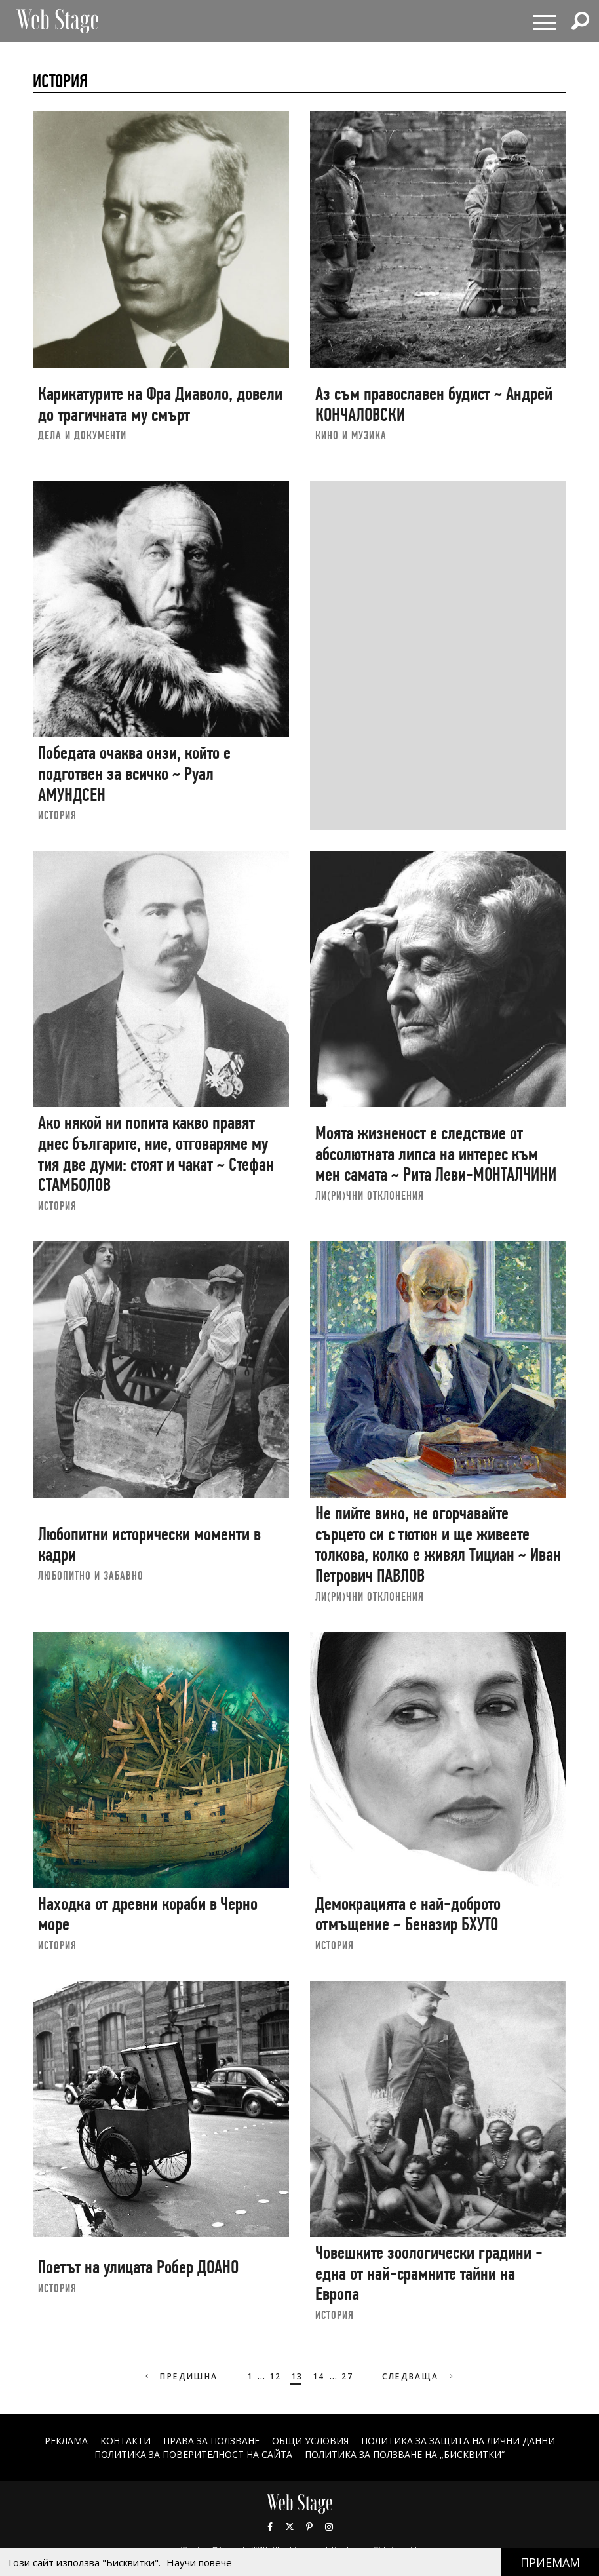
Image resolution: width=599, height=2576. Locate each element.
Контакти (125, 2440)
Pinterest (309, 2527)
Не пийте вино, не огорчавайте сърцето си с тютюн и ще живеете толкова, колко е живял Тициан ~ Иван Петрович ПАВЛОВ (438, 1544)
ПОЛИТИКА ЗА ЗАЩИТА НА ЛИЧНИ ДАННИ (458, 2440)
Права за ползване (211, 2440)
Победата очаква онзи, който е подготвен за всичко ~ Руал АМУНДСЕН (134, 773)
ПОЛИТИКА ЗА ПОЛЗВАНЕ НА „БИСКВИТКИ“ (405, 2454)
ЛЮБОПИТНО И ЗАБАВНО (91, 1575)
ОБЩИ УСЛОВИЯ (310, 2440)
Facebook (270, 2527)
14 (319, 2376)
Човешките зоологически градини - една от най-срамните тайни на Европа (429, 2273)
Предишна (180, 2376)
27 (347, 2376)
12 (275, 2376)
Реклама (66, 2440)
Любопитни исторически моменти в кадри (149, 1544)
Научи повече (199, 2562)
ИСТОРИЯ (57, 815)
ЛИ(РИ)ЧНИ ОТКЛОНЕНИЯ (369, 1195)
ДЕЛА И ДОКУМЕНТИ (82, 435)
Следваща (419, 2376)
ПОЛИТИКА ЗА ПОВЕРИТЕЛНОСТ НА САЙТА (193, 2454)
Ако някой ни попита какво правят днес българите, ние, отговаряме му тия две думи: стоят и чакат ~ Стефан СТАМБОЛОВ (156, 1154)
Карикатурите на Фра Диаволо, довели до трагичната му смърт (160, 404)
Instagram (329, 2527)
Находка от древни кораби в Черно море (148, 1914)
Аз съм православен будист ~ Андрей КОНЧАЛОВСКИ (433, 404)
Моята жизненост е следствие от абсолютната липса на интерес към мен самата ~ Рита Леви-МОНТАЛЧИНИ (435, 1153)
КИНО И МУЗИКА (351, 435)
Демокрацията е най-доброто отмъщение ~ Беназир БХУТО (408, 1914)
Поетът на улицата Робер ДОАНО (138, 2267)
